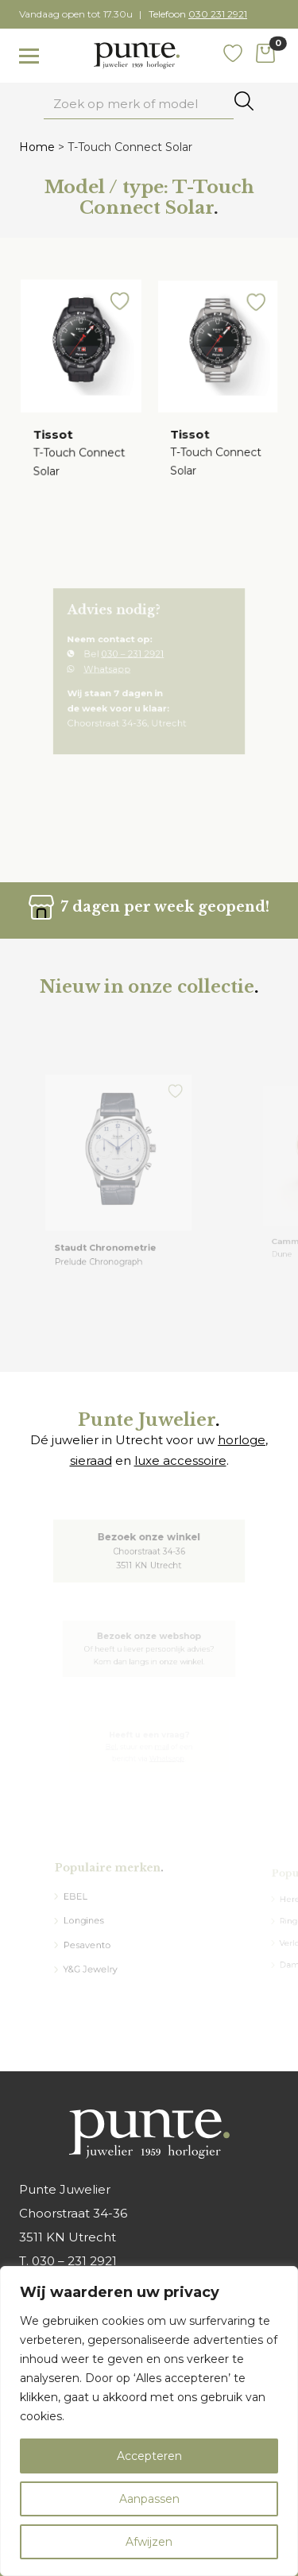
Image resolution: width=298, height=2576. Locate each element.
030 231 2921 (217, 14)
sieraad (91, 1460)
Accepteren (149, 2456)
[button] (117, 309)
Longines (89, 1921)
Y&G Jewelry (95, 1961)
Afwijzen (149, 2542)
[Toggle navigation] (29, 56)
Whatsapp (114, 671)
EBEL (83, 1901)
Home (37, 147)
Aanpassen (149, 2499)
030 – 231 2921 (135, 659)
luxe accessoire (180, 1460)
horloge (241, 1439)
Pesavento (92, 1941)
